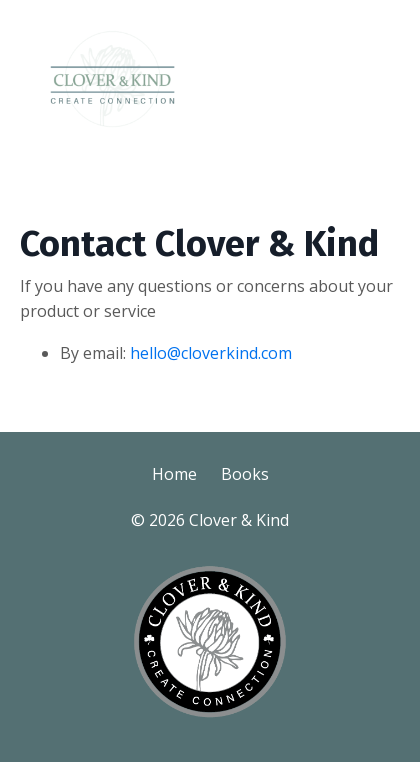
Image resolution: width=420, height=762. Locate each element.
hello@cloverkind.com (211, 353)
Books (245, 474)
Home (174, 474)
